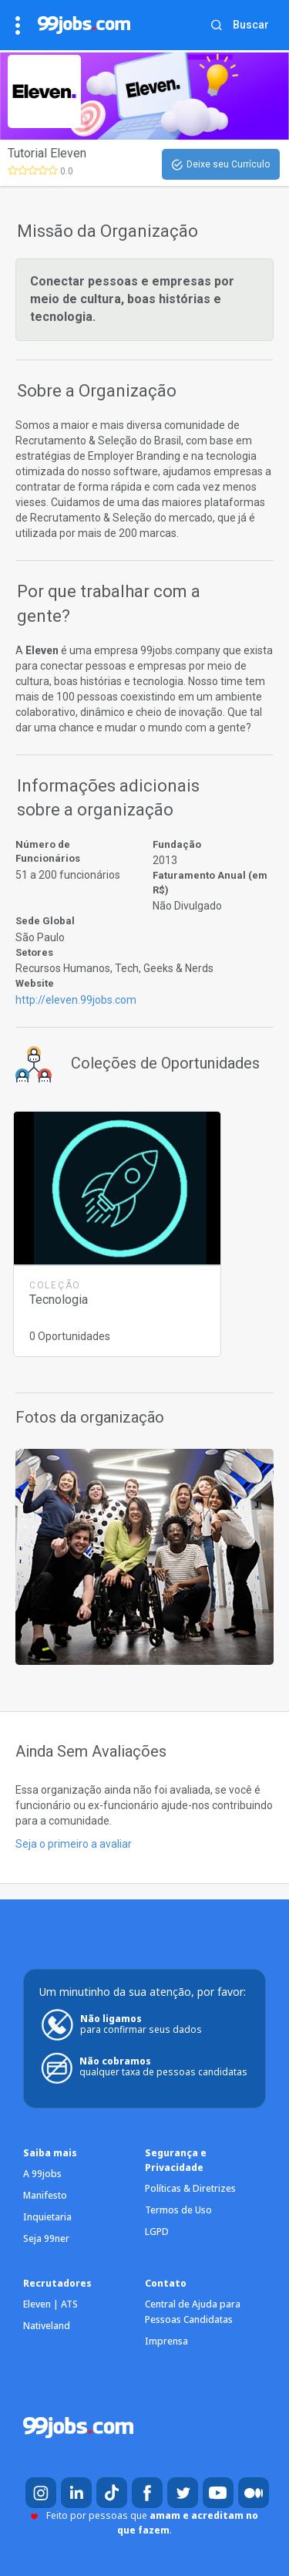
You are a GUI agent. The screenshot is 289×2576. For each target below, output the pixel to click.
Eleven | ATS (50, 2304)
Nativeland (46, 2325)
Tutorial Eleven (47, 153)
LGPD (157, 2231)
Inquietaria (47, 2216)
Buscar (251, 25)
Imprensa (166, 2341)
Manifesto (45, 2195)
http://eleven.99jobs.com (75, 1000)
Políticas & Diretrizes (190, 2188)
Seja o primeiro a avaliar (73, 1844)
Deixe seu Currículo (221, 165)
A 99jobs (42, 2173)
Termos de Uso (178, 2209)
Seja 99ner (46, 2238)
